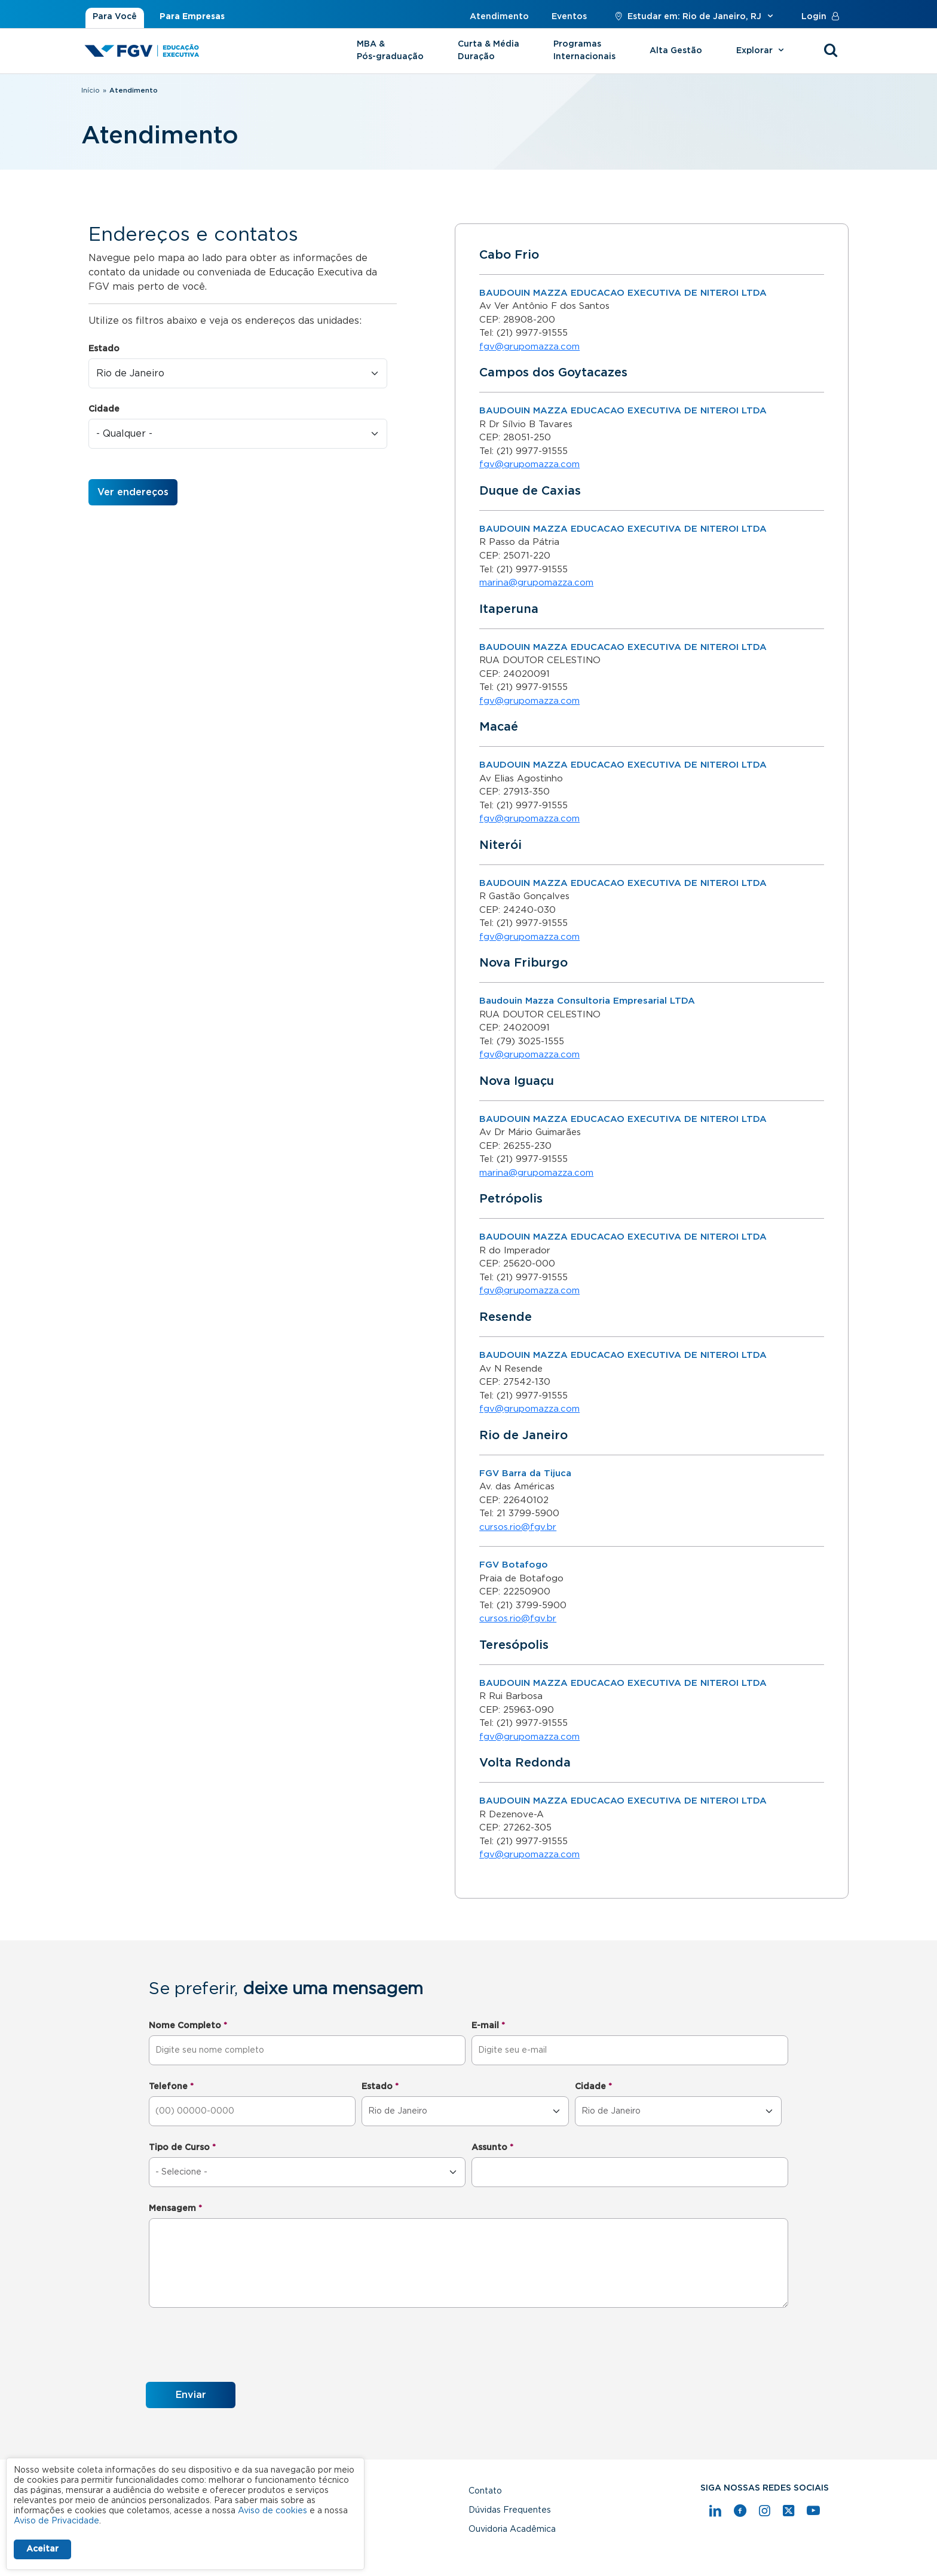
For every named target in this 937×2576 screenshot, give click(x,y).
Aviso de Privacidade (56, 2521)
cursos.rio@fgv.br (517, 1527)
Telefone (171, 2087)
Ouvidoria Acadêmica (512, 2529)
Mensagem (175, 2208)
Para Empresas (192, 17)
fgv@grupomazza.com (529, 346)
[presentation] (236, 2346)
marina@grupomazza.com (536, 582)
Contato (485, 2491)
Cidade (104, 409)
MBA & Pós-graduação (390, 50)
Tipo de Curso (182, 2147)
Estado (104, 349)
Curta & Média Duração (488, 50)
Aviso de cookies (272, 2511)
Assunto (492, 2147)
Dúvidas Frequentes (509, 2510)
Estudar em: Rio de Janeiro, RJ (694, 17)
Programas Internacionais (584, 50)
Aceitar (42, 2549)
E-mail (488, 2026)
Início (90, 90)
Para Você (115, 17)
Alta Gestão (676, 51)
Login (822, 17)
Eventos (569, 17)
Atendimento (499, 17)
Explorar (761, 51)
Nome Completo (188, 2026)
